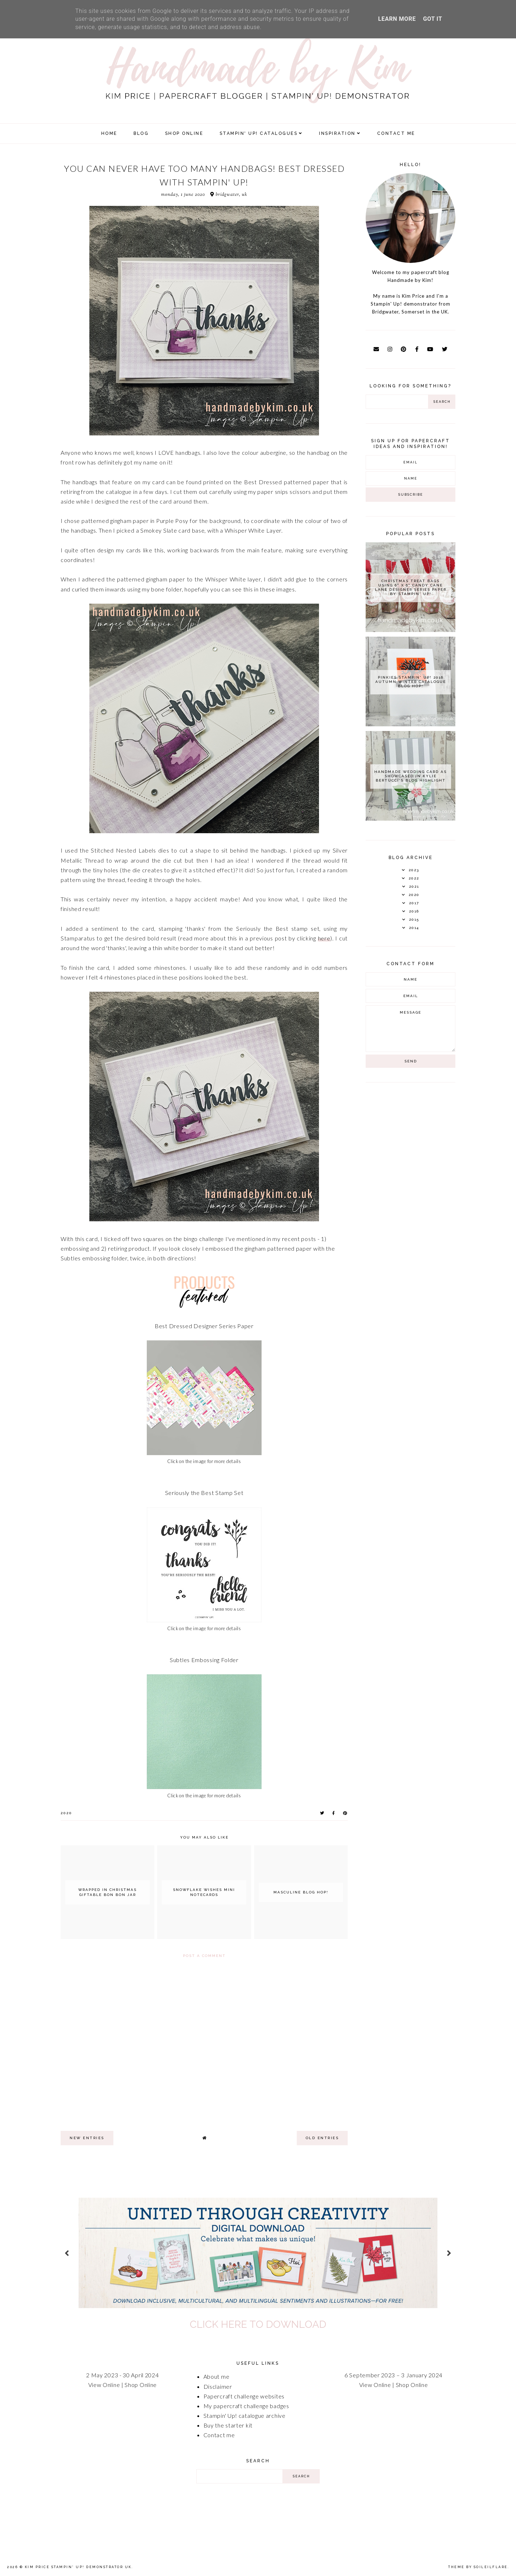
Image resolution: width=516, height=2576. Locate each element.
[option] (258, 2253)
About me (216, 2376)
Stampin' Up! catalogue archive (244, 2415)
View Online (104, 2384)
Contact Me (396, 133)
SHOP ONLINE (184, 133)
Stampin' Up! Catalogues (259, 133)
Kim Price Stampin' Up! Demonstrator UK (78, 2567)
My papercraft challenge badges (246, 2405)
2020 (66, 1813)
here (324, 938)
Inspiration (337, 133)
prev (66, 2252)
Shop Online (141, 2384)
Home (109, 133)
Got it (432, 18)
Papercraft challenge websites (244, 2396)
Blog (141, 133)
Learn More (397, 18)
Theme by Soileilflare (478, 2567)
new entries (87, 2138)
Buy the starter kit (228, 2425)
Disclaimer (217, 2386)
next (449, 2252)
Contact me (219, 2434)
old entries (322, 2138)
